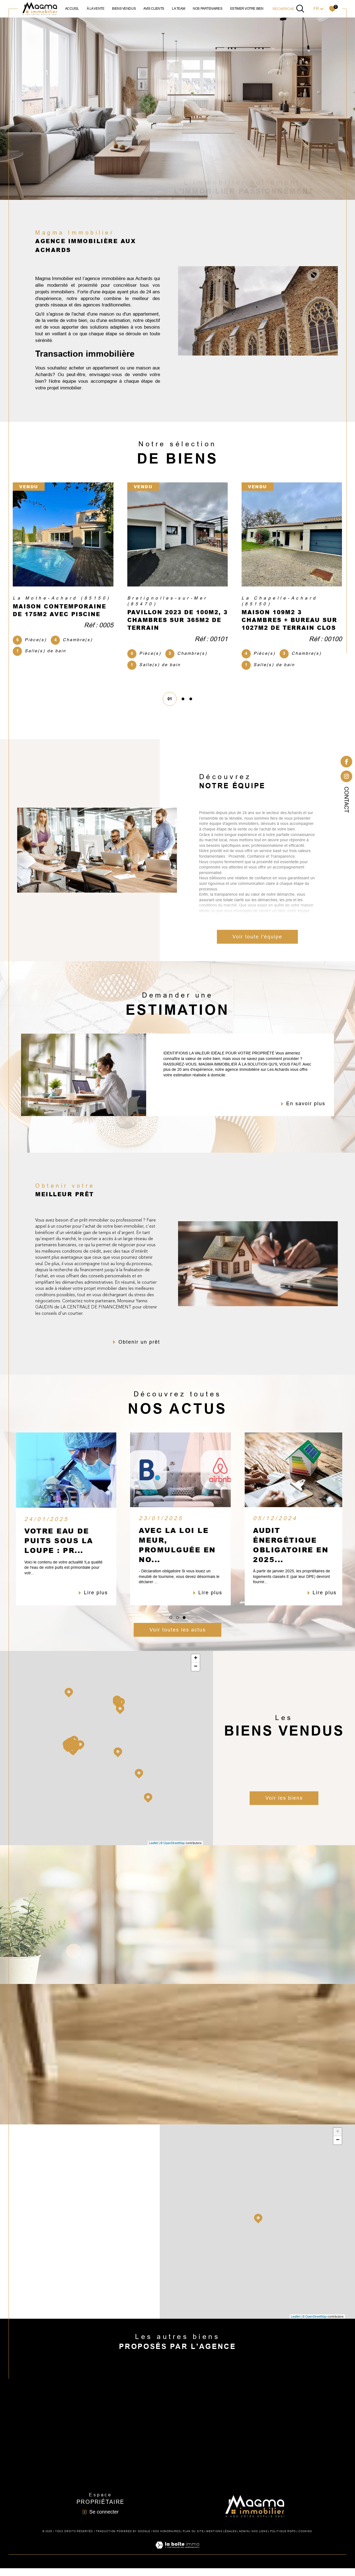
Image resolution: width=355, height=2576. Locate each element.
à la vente (96, 9)
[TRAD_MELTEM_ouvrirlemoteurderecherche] (289, 8)
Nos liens (260, 2538)
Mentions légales (221, 2538)
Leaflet (153, 1850)
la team (178, 9)
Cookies (305, 2538)
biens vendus (124, 9)
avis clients (153, 9)
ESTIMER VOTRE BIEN (246, 9)
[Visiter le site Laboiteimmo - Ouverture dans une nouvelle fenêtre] (177, 2558)
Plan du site (193, 2538)
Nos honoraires (166, 2538)
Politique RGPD (283, 2538)
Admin (244, 2538)
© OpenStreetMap (172, 1850)
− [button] (195, 1674)
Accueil (72, 9)
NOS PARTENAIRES (207, 9)
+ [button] (195, 1665)
